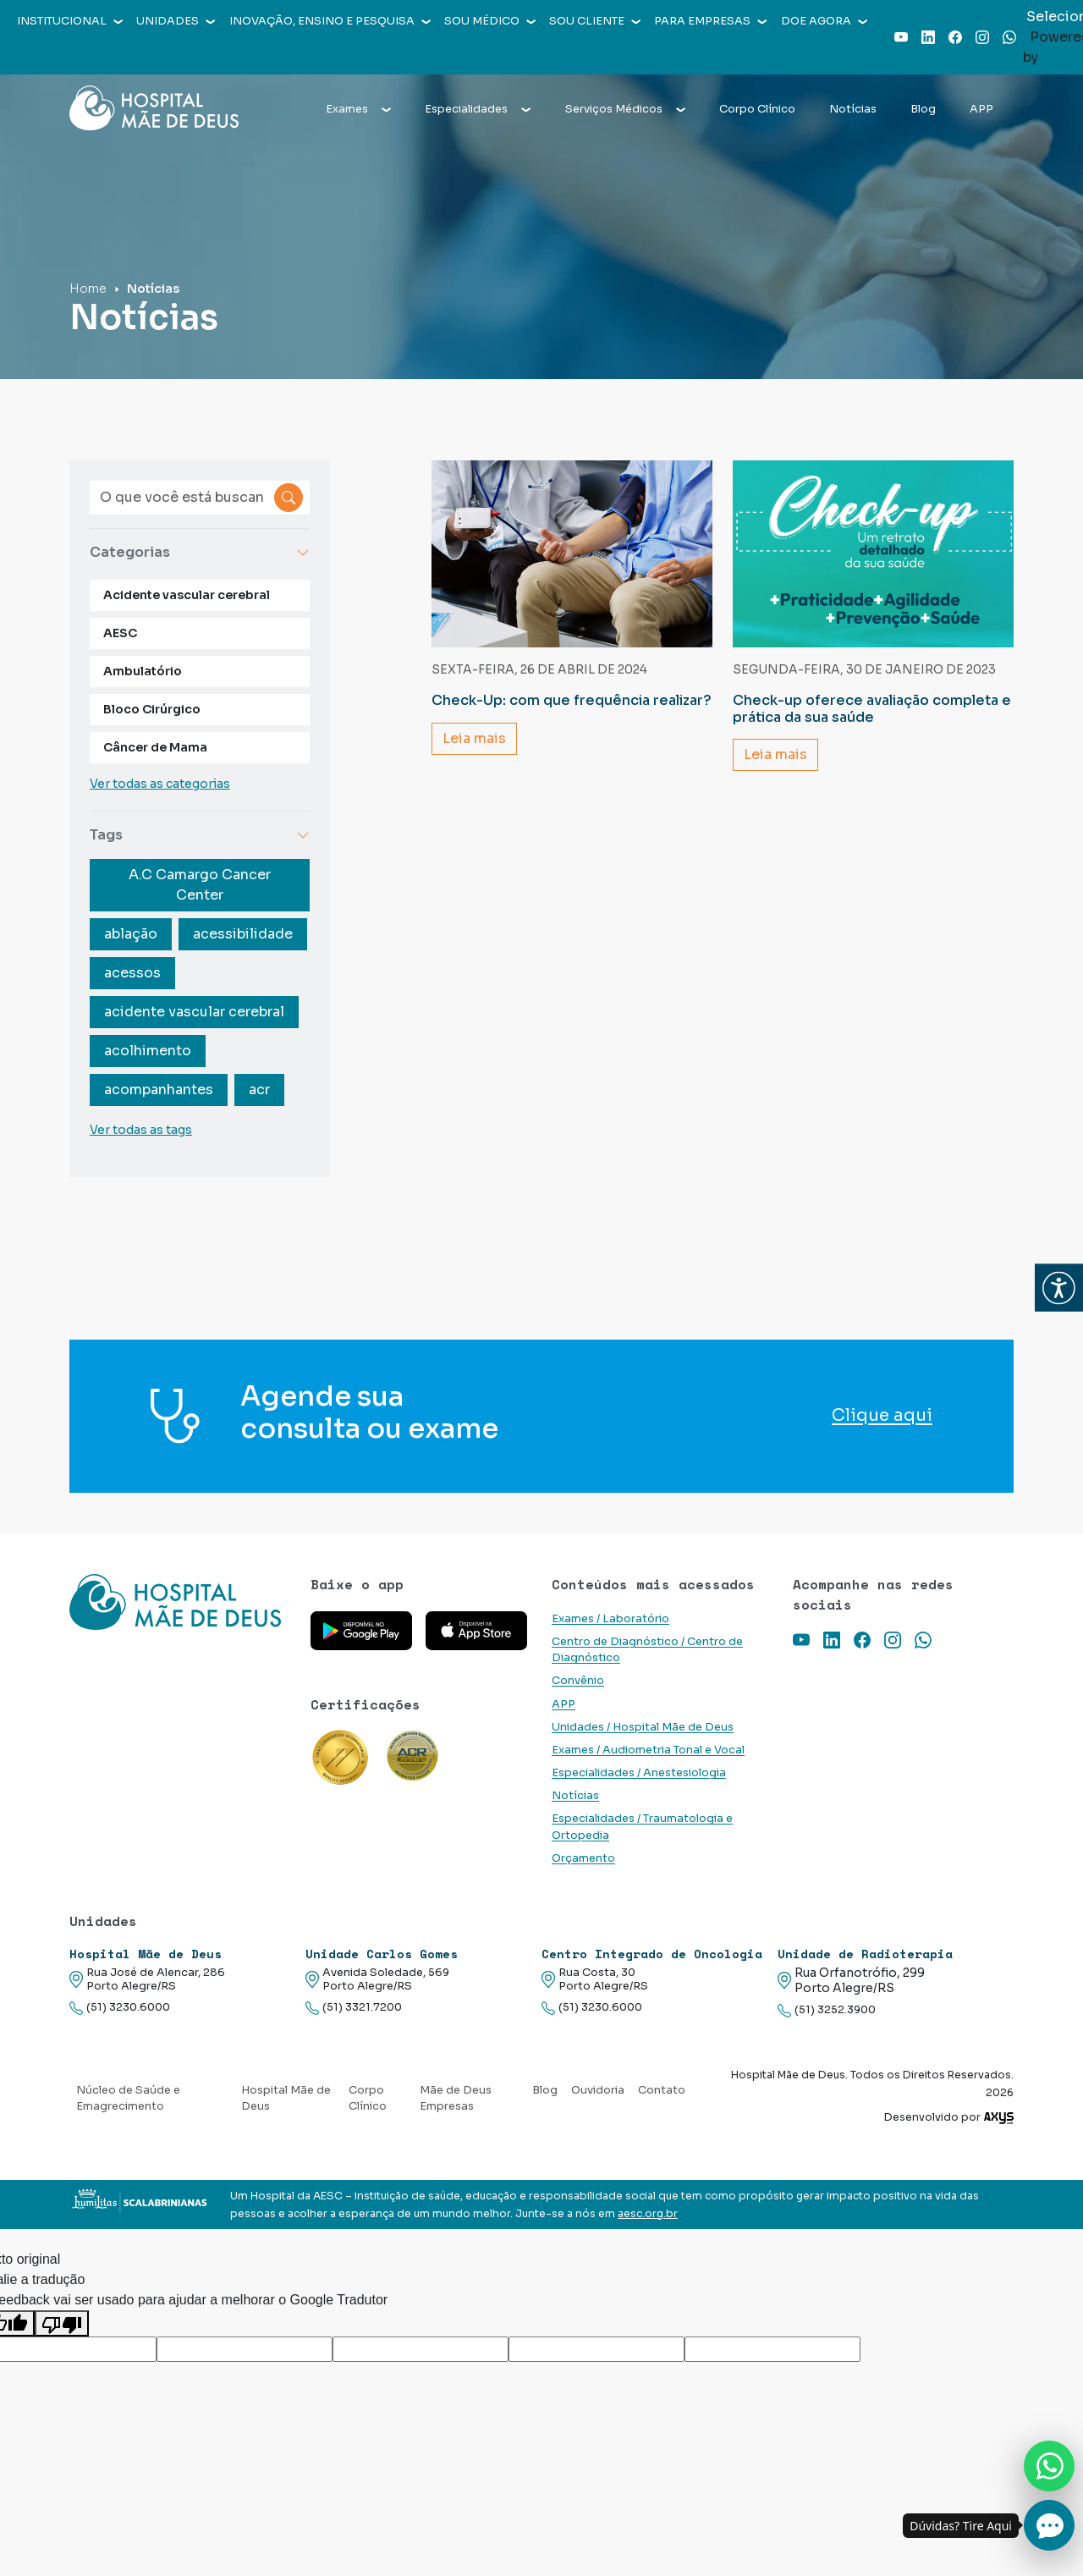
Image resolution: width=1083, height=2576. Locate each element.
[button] (1059, 1288)
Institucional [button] (70, 21)
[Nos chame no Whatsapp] (1049, 2466)
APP (981, 109)
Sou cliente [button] (594, 21)
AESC (120, 633)
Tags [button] (200, 835)
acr (259, 1089)
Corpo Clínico (757, 109)
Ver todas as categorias (160, 783)
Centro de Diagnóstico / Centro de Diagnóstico (647, 1650)
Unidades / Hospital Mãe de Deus (643, 1727)
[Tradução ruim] (62, 2323)
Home (88, 288)
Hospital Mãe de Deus (286, 2098)
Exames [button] (358, 109)
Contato (661, 2090)
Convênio (578, 1680)
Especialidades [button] (478, 109)
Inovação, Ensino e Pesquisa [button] (330, 21)
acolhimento (147, 1051)
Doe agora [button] (824, 21)
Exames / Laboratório (610, 1619)
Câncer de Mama (155, 747)
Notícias (853, 109)
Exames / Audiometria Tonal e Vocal (648, 1750)
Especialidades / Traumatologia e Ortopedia (642, 1826)
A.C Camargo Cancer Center (200, 885)
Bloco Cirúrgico (152, 709)
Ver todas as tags (141, 1129)
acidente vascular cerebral (194, 1012)
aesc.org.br (648, 2214)
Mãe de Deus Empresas (456, 2098)
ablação (130, 934)
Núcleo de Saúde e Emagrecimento (128, 2098)
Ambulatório (142, 671)
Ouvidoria (597, 2090)
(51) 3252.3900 (827, 2010)
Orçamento (583, 1858)
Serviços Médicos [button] (625, 109)
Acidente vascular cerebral (186, 595)
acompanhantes (158, 1089)
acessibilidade (243, 934)
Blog (923, 109)
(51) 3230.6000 (119, 2008)
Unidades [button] (175, 21)
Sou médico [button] (490, 21)
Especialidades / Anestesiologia (639, 1773)
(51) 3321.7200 (353, 2008)
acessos (132, 973)
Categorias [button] (200, 552)
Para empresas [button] (710, 21)
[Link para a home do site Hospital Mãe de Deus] (179, 1623)
